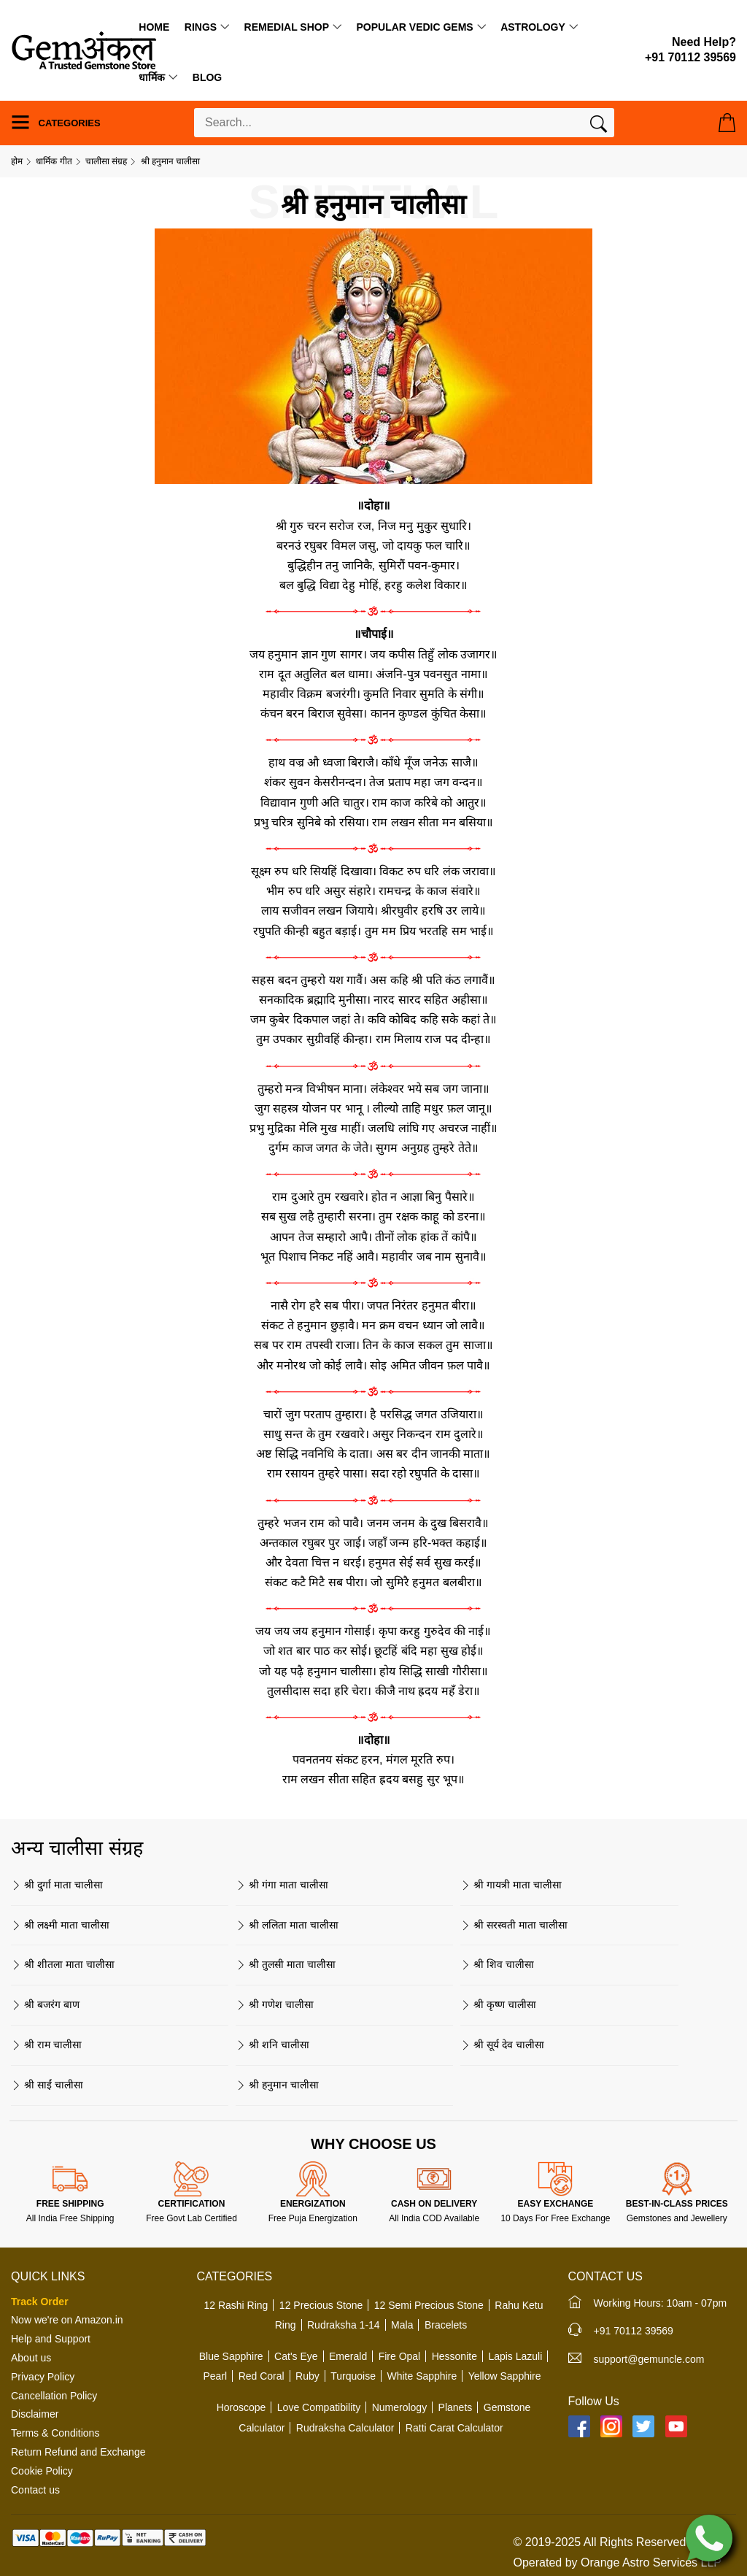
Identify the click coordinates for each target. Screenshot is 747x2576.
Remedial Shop (286, 27)
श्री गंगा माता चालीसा (282, 1885)
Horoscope (241, 2407)
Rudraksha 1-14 (343, 2325)
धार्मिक (152, 77)
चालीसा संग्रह (106, 161)
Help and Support (50, 2339)
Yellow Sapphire (504, 2376)
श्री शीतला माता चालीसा (63, 1964)
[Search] (598, 127)
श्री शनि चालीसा (272, 2044)
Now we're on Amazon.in (67, 2320)
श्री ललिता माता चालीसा (287, 1925)
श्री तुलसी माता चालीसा (286, 1964)
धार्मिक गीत (53, 161)
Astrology (532, 27)
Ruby (307, 2376)
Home (154, 27)
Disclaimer (34, 2414)
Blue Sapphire (231, 2356)
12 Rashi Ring (236, 2305)
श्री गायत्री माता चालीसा (511, 1885)
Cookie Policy (42, 2471)
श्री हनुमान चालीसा (277, 2085)
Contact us (35, 2490)
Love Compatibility (318, 2407)
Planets (455, 2407)
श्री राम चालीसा (46, 2044)
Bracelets (446, 2325)
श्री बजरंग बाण (45, 2004)
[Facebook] (579, 2426)
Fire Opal (400, 2356)
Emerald (348, 2356)
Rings (201, 27)
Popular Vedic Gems (414, 27)
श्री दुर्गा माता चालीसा (57, 1885)
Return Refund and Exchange (78, 2452)
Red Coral (262, 2376)
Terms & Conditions (55, 2433)
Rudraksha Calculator (345, 2428)
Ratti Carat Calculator (454, 2428)
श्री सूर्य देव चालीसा (502, 2044)
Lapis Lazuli (515, 2356)
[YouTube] (676, 2426)
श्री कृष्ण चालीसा (498, 2004)
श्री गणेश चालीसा (275, 2004)
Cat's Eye (295, 2356)
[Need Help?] (690, 50)
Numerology (399, 2407)
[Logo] (84, 49)
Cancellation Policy (54, 2396)
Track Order (40, 2301)
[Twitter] (643, 2426)
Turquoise (353, 2376)
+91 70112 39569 (633, 2331)
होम (17, 161)
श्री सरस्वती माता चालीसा (514, 1925)
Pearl (215, 2376)
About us (31, 2358)
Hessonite (454, 2356)
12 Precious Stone (321, 2305)
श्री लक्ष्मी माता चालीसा (60, 1925)
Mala (402, 2325)
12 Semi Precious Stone (429, 2305)
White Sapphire (422, 2376)
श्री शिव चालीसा (497, 1964)
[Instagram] (611, 2426)
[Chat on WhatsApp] (709, 2537)
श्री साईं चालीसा (47, 2085)
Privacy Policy (42, 2377)
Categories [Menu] (56, 121)
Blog (207, 77)
